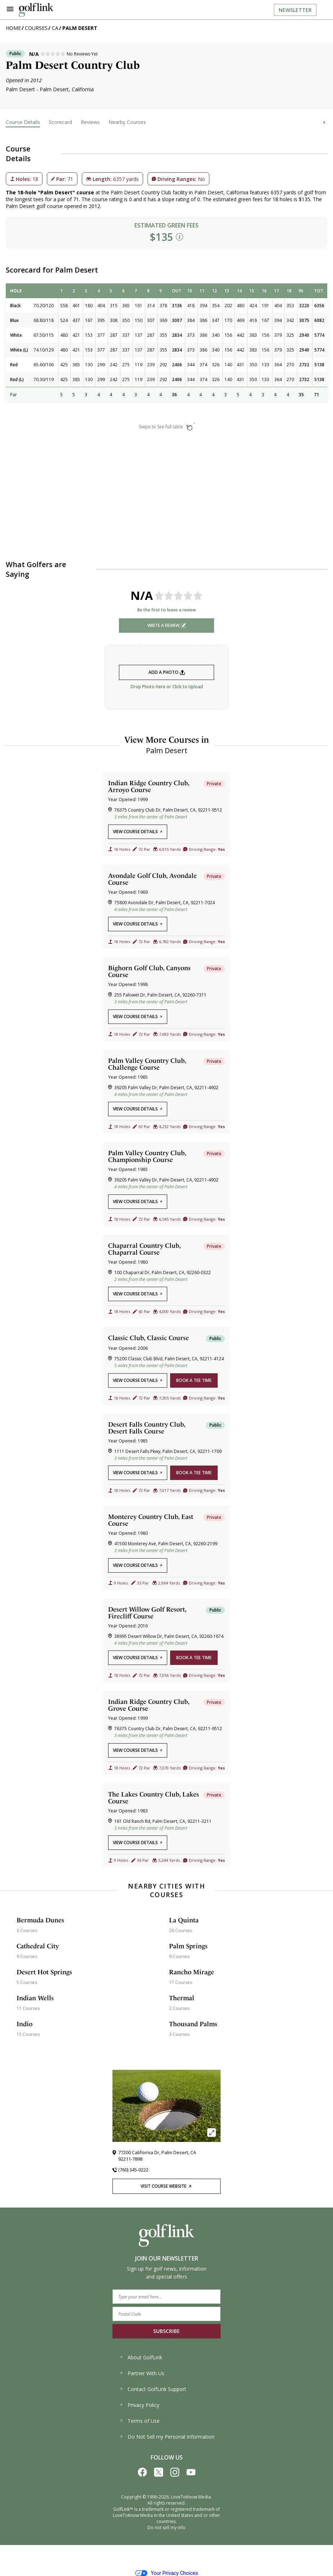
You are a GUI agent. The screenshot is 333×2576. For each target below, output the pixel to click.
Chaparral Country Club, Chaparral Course (144, 1249)
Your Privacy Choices (166, 2573)
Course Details (23, 122)
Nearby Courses (127, 122)
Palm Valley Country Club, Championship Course (147, 1156)
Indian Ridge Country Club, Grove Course (148, 1705)
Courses (36, 28)
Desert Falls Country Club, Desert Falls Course (146, 1428)
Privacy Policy (139, 2405)
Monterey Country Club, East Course (150, 1520)
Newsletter (295, 9)
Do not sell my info (166, 2527)
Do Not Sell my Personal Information (166, 2436)
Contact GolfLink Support (152, 2389)
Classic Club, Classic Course (148, 1337)
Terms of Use (139, 2420)
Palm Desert (79, 28)
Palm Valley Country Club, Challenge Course (147, 1064)
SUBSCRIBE (166, 2331)
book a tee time (194, 1380)
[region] (166, 347)
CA (55, 28)
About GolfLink (140, 2357)
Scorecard (60, 122)
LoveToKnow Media (191, 2497)
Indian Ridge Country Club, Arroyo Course (148, 786)
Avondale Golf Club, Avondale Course (152, 879)
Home (13, 28)
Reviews (90, 122)
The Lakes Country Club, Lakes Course (153, 1797)
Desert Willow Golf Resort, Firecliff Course (147, 1613)
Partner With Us (141, 2373)
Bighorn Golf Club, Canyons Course (149, 971)
